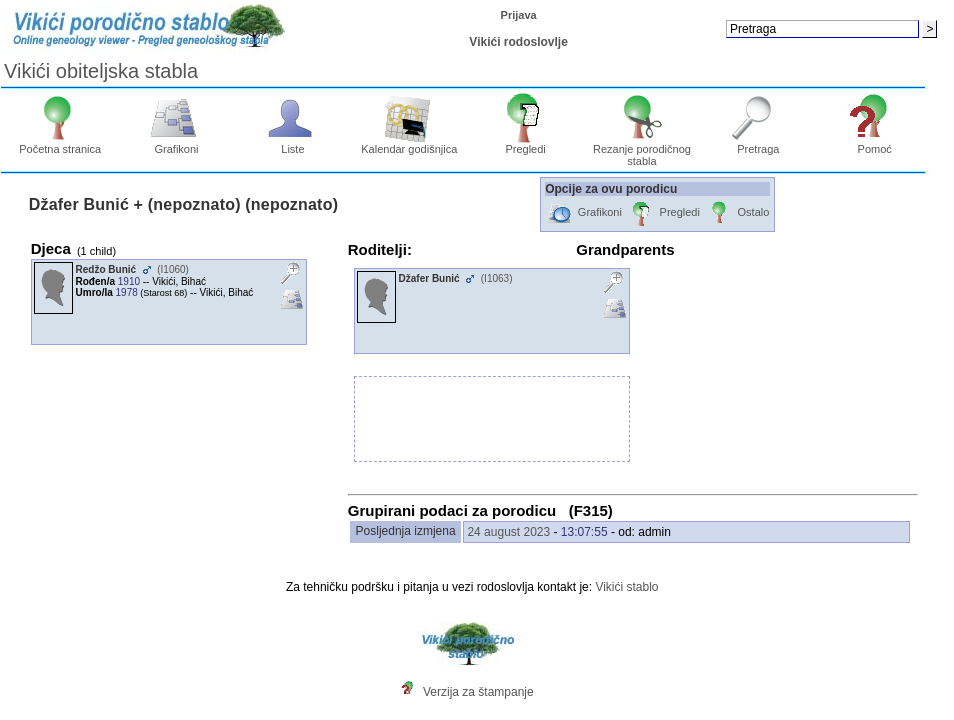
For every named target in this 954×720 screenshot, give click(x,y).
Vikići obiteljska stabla (101, 71)
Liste (293, 144)
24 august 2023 (508, 532)
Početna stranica (60, 144)
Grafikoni (176, 144)
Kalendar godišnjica (409, 144)
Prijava (519, 15)
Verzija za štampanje (478, 692)
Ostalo (737, 213)
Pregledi (525, 144)
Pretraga (758, 144)
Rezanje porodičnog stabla (642, 150)
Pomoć (874, 144)
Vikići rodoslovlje (518, 42)
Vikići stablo (626, 587)
